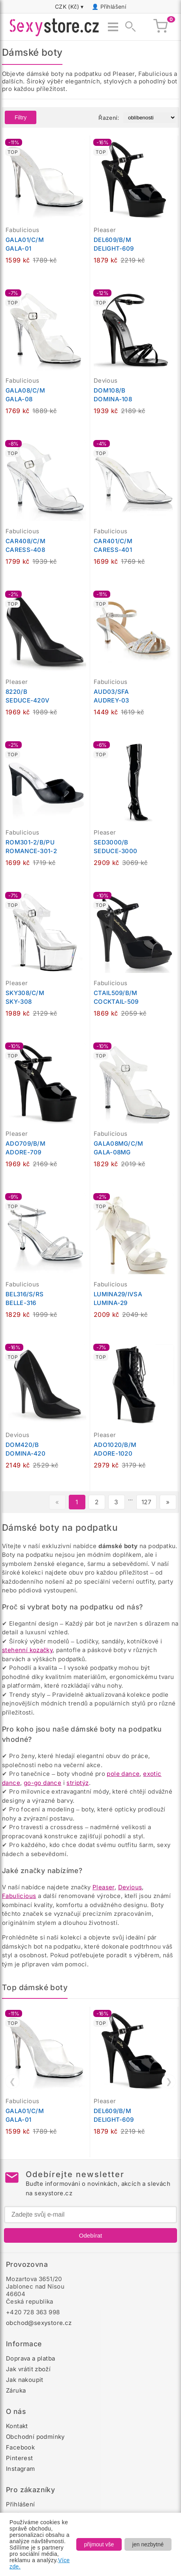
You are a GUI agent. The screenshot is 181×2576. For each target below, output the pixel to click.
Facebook (20, 2447)
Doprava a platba (30, 2358)
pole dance (123, 1773)
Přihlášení (113, 6)
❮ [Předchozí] (12, 2081)
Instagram (20, 2468)
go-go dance (42, 1783)
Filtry (20, 117)
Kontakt (17, 2426)
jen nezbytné (148, 2544)
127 (146, 1502)
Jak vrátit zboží (28, 2369)
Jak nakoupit (24, 2379)
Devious (130, 1887)
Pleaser (103, 1887)
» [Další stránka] (168, 1502)
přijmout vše (99, 2544)
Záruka (16, 2390)
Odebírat (90, 2235)
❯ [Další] (169, 2081)
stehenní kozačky (27, 1650)
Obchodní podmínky (35, 2436)
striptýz (77, 1783)
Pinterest (19, 2458)
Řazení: (108, 117)
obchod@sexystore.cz (39, 2323)
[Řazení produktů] (149, 117)
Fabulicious (19, 1896)
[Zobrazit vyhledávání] (128, 26)
